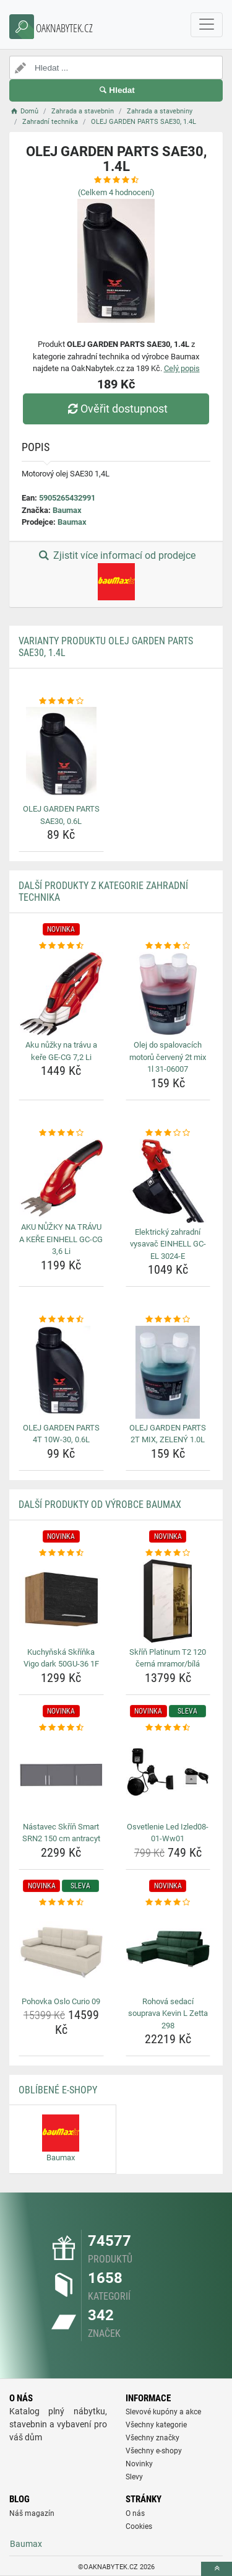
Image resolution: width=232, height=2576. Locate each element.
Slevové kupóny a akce (163, 2411)
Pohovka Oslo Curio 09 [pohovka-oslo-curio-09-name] (61, 2001)
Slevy (134, 2477)
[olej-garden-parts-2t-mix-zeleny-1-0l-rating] (168, 1319)
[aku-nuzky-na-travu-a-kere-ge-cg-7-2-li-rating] (61, 946)
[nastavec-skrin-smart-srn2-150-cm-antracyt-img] (61, 1775)
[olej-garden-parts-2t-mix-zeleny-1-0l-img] (168, 1372)
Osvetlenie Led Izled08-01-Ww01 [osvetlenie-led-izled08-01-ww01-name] (167, 1833)
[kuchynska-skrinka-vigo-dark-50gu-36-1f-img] (61, 1601)
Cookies (139, 2526)
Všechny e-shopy (154, 2451)
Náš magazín (31, 2513)
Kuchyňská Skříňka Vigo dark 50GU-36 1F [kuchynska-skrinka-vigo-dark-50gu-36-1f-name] (61, 1658)
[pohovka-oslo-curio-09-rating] (61, 1902)
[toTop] (216, 2569)
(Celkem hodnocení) (116, 192)
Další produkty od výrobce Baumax (100, 1504)
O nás (135, 2513)
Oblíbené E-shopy (58, 2090)
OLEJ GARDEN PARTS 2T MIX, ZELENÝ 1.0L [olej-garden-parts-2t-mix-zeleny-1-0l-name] (167, 1434)
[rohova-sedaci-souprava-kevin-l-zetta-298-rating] (168, 1902)
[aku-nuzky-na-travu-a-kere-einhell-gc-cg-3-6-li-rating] (61, 1133)
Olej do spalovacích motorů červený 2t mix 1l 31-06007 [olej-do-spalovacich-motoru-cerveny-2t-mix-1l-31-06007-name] (167, 1057)
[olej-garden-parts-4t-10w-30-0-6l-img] (61, 1372)
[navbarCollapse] (207, 24)
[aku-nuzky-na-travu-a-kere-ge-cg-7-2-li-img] (61, 994)
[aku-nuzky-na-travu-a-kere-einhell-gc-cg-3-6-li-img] (61, 1178)
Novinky (139, 2464)
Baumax (67, 510)
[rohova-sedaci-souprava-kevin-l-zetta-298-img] (168, 1950)
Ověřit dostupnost (115, 408)
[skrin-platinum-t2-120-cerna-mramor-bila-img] (168, 1601)
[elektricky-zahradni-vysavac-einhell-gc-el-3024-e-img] (168, 1181)
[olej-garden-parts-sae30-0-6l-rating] (61, 701)
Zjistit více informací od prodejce (116, 575)
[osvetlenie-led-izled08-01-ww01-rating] (168, 1728)
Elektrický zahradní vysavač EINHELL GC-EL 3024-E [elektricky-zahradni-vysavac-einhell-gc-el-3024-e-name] (168, 1244)
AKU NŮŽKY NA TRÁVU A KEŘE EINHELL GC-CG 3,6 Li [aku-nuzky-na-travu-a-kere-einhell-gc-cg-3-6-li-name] (61, 1239)
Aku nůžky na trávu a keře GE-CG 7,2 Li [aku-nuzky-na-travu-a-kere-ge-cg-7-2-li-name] (61, 1051)
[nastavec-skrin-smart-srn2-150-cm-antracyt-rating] (61, 1728)
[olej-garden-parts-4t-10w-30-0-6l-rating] (61, 1319)
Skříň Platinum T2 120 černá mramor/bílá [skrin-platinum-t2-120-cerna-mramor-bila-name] (167, 1658)
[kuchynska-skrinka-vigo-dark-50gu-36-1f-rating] (61, 1553)
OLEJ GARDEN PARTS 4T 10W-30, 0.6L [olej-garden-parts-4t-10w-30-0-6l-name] (61, 1434)
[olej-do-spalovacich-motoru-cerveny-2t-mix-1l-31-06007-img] (168, 994)
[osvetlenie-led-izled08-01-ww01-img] (168, 1775)
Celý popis (182, 368)
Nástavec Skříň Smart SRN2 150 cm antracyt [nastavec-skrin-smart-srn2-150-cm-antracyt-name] (61, 1833)
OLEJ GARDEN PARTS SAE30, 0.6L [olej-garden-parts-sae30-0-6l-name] (61, 815)
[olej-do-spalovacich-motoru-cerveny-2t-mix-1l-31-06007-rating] (168, 946)
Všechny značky (152, 2438)
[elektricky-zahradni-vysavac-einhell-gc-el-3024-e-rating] (168, 1133)
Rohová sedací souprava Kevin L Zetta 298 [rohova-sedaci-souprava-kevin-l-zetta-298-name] (168, 2013)
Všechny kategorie (156, 2424)
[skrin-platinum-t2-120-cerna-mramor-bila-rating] (168, 1553)
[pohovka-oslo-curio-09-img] (61, 1950)
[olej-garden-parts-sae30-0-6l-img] (61, 753)
